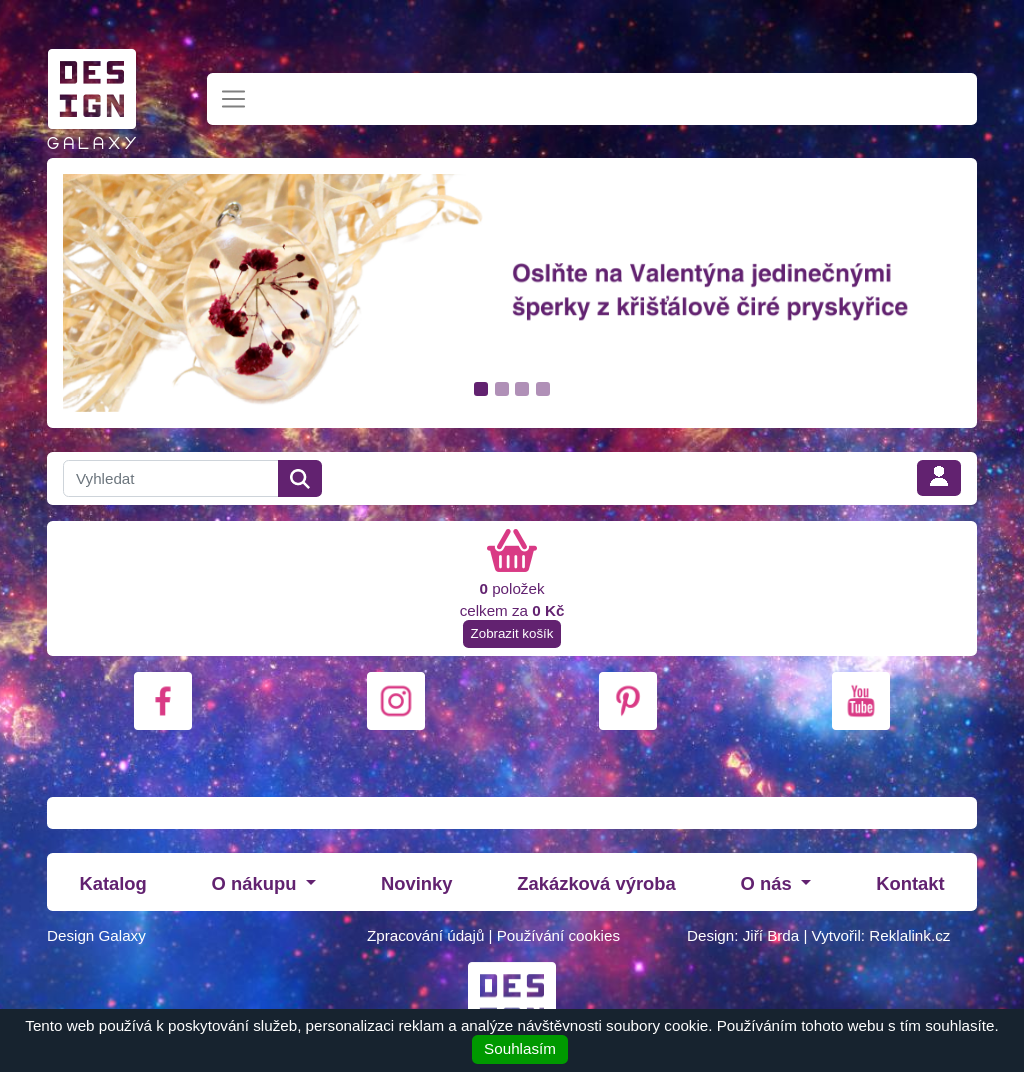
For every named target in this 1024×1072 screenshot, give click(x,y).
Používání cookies (558, 935)
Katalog (112, 883)
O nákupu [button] (257, 883)
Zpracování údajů (425, 935)
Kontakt (910, 883)
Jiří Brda (771, 935)
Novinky (417, 883)
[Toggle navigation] (233, 99)
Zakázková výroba (596, 883)
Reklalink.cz (909, 935)
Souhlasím (520, 1048)
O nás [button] (769, 883)
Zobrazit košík (512, 633)
